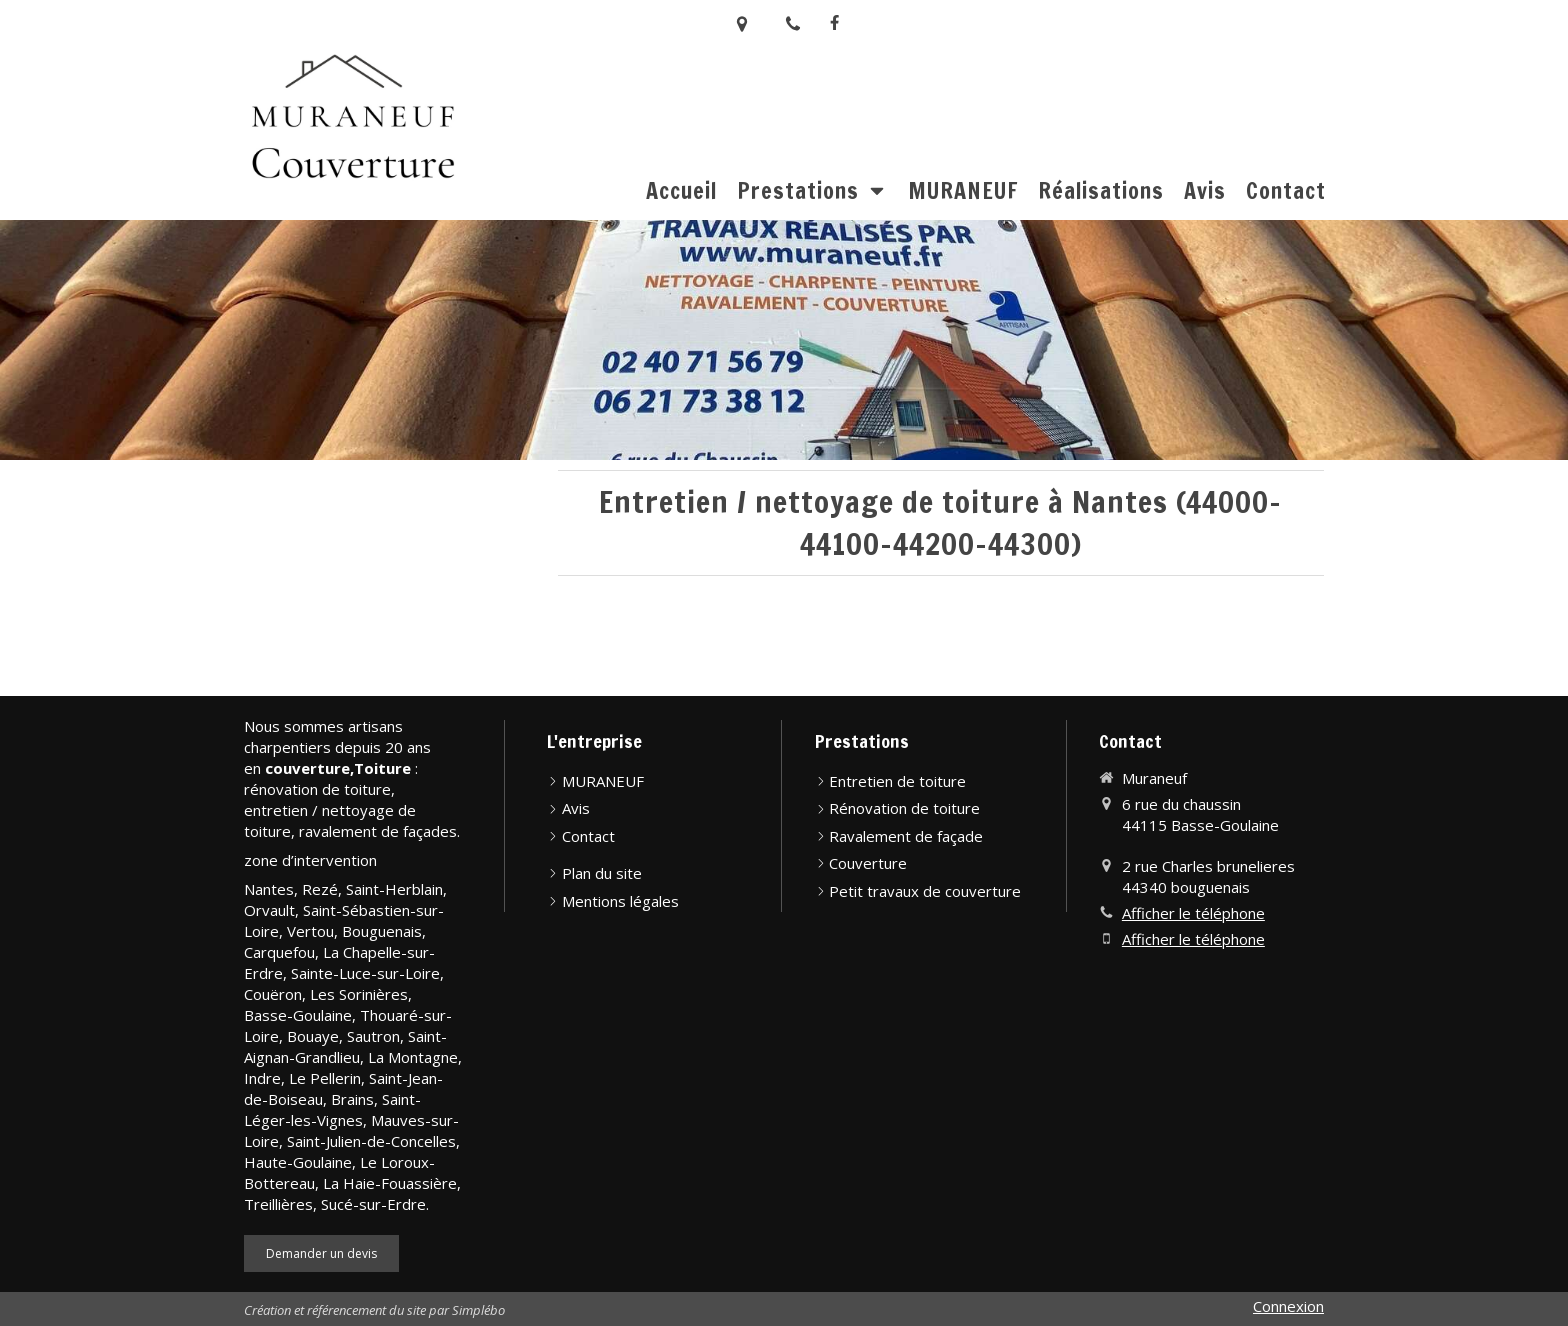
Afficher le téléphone (1193, 913)
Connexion (1288, 1306)
